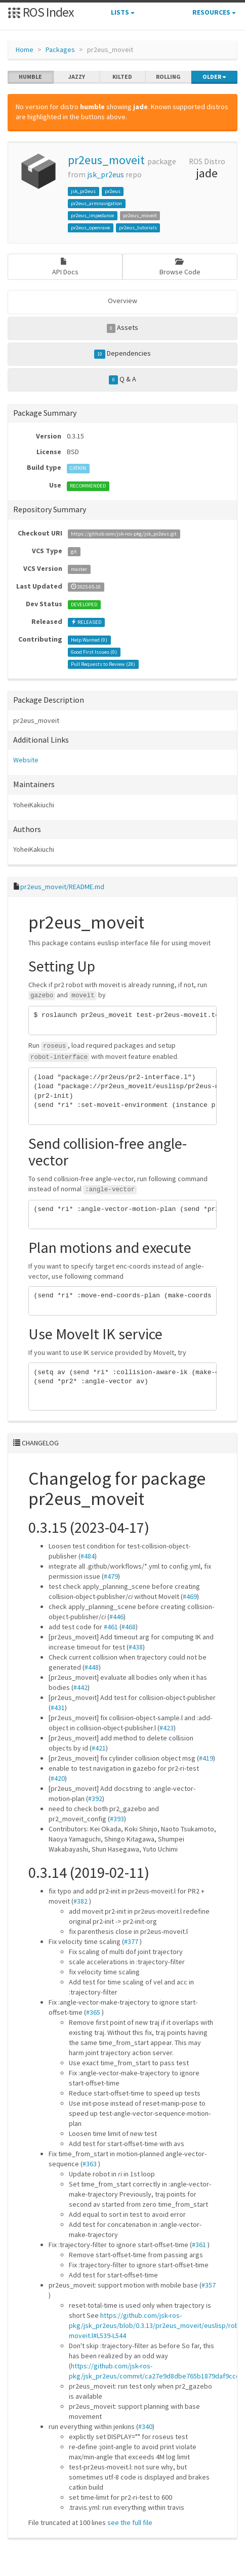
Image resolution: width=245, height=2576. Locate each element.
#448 (92, 1667)
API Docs (65, 267)
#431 (58, 1707)
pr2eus (112, 191)
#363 (90, 2163)
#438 (136, 1646)
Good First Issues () (94, 652)
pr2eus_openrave (90, 227)
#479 (111, 1576)
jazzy (76, 77)
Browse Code (179, 267)
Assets (123, 328)
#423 (166, 1727)
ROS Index (41, 12)
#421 (99, 1748)
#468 (128, 1626)
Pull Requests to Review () (103, 664)
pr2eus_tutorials (138, 227)
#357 (208, 2285)
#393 (117, 1818)
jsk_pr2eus (105, 174)
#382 (80, 1901)
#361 (199, 2244)
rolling (168, 77)
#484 (87, 1556)
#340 (145, 2426)
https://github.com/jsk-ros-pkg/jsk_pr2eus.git (124, 533)
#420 (58, 1778)
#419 (206, 1758)
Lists (123, 12)
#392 (95, 1798)
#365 (93, 2012)
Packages (60, 49)
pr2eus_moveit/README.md (62, 886)
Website (25, 759)
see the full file (129, 2522)
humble (30, 77)
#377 (131, 1941)
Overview (122, 300)
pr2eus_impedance (92, 215)
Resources (214, 12)
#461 (111, 1626)
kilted (122, 77)
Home (24, 49)
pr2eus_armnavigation (96, 203)
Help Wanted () (89, 640)
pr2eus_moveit (106, 160)
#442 (80, 1687)
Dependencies (122, 354)
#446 (116, 1616)
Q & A (122, 379)
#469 (190, 1596)
